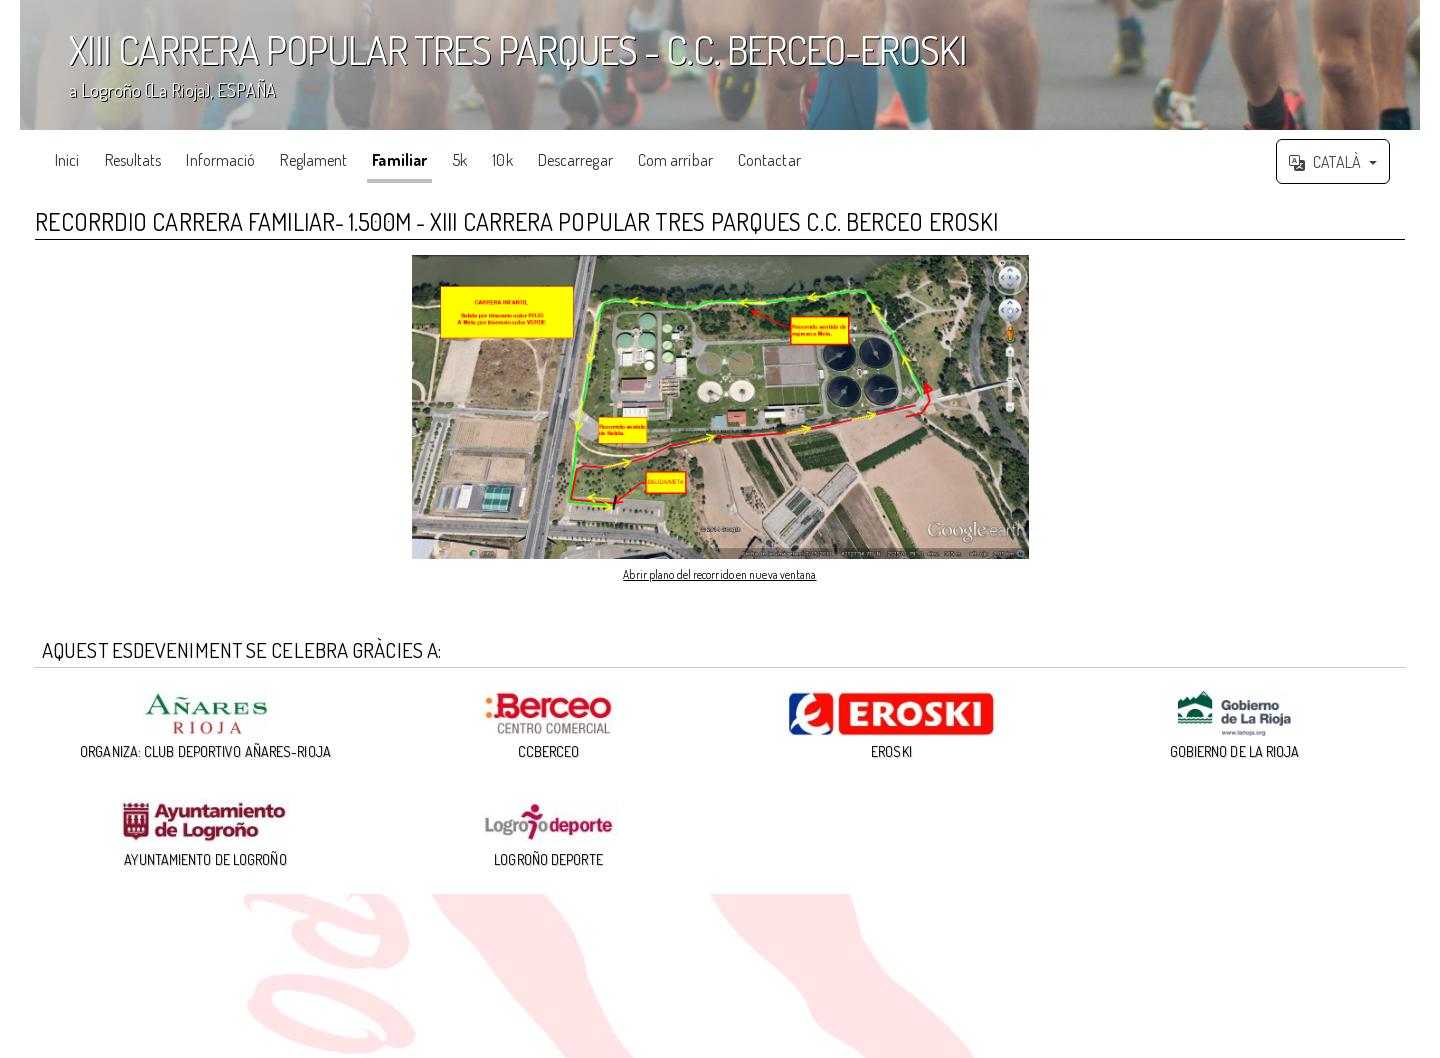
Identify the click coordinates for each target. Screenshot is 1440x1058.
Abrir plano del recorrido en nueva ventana (719, 573)
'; (720, 65)
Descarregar (575, 160)
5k (459, 160)
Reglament (313, 160)
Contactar (769, 160)
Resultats (133, 160)
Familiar (399, 160)
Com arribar (675, 160)
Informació (220, 160)
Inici (67, 160)
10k (502, 160)
